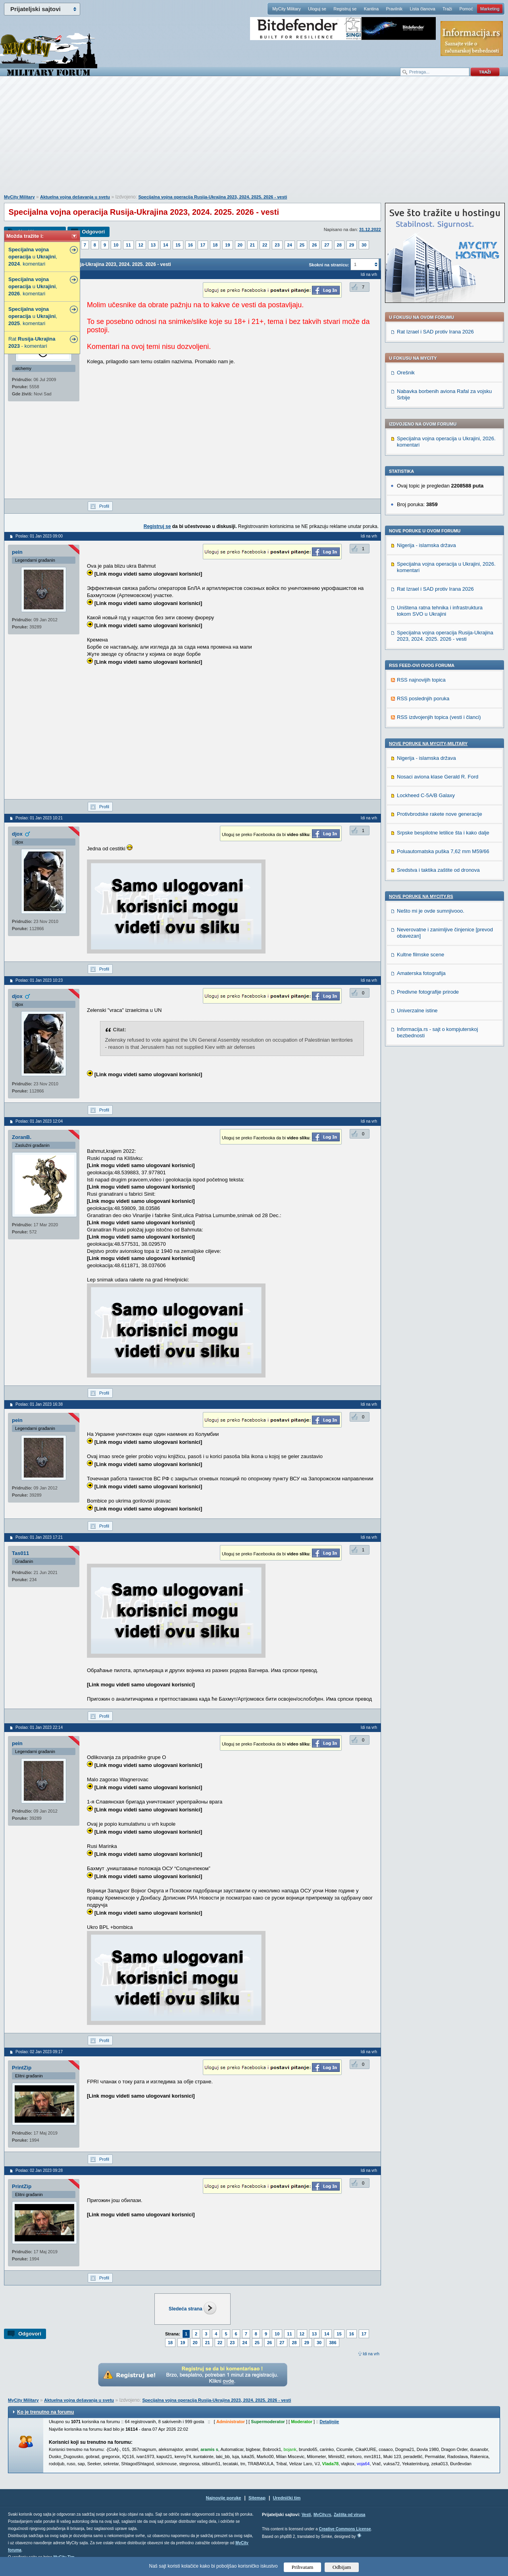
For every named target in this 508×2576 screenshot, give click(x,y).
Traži (447, 8)
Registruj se (344, 8)
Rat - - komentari (32, 342)
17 (202, 245)
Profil (104, 506)
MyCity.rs (322, 2514)
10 (116, 245)
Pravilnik (394, 8)
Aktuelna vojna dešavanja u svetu (75, 197)
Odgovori (93, 232)
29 (351, 245)
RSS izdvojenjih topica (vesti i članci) (439, 717)
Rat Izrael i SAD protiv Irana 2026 (435, 332)
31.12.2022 (370, 229)
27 (326, 245)
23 (277, 245)
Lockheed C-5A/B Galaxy (426, 795)
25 (302, 245)
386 (332, 2342)
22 (264, 245)
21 (252, 245)
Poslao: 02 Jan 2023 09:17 (39, 2052)
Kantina (371, 8)
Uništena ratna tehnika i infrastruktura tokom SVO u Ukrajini (440, 611)
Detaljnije (329, 2421)
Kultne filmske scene (420, 955)
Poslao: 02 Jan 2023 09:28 (39, 2170)
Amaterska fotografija (421, 973)
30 (364, 245)
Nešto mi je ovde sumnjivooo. (430, 911)
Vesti (306, 2514)
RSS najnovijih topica (421, 680)
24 (289, 245)
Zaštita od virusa (349, 2514)
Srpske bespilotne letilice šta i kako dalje (443, 833)
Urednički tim (287, 2497)
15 (177, 245)
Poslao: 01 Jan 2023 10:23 (39, 980)
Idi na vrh (371, 2354)
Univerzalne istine (417, 1010)
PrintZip (21, 2068)
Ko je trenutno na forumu (45, 2412)
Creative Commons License (345, 2529)
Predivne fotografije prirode (428, 992)
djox (17, 834)
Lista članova (422, 8)
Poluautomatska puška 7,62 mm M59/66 (443, 851)
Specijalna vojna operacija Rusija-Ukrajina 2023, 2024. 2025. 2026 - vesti (212, 197)
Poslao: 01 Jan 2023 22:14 (39, 1727)
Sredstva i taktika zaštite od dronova (438, 870)
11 (128, 245)
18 (215, 245)
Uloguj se (317, 8)
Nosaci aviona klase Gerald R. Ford (437, 777)
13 (153, 245)
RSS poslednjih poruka (423, 698)
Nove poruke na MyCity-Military (428, 743)
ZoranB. (21, 1137)
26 (314, 245)
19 (227, 245)
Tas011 (20, 1553)
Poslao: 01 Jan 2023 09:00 (39, 536)
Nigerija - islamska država (426, 545)
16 (190, 245)
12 (141, 245)
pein (17, 552)
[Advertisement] (254, 139)
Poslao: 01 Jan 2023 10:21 (39, 818)
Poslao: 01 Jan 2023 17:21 (39, 1537)
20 (240, 245)
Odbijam (342, 2567)
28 (339, 245)
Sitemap (257, 2497)
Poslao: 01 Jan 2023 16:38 (39, 1404)
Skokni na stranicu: (329, 264)
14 (165, 245)
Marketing (489, 8)
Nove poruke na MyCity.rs (421, 896)
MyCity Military (286, 8)
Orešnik (406, 373)
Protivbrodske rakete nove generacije (439, 814)
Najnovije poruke (223, 2497)
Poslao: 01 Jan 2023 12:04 (39, 1121)
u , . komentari (32, 257)
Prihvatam (303, 2567)
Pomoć (466, 8)
